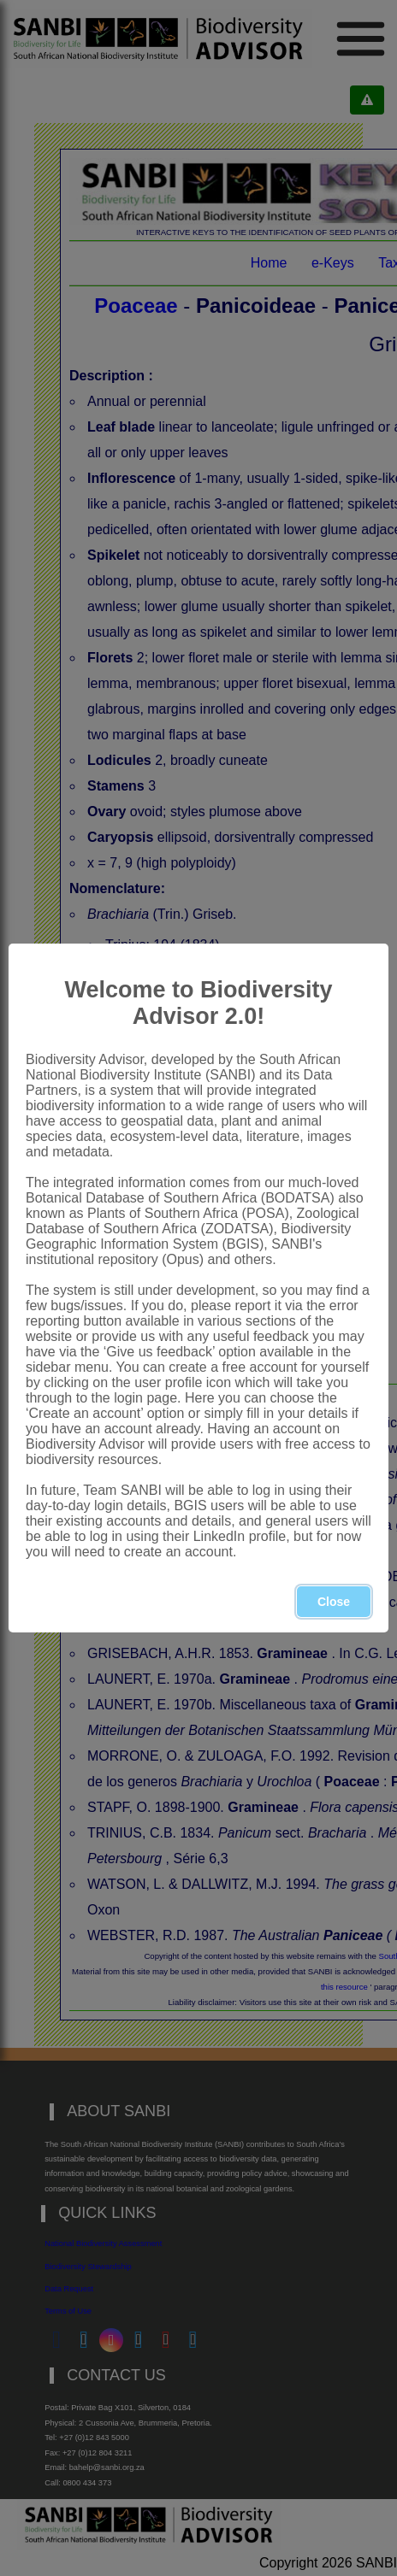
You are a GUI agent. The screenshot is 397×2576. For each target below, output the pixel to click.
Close (333, 1602)
